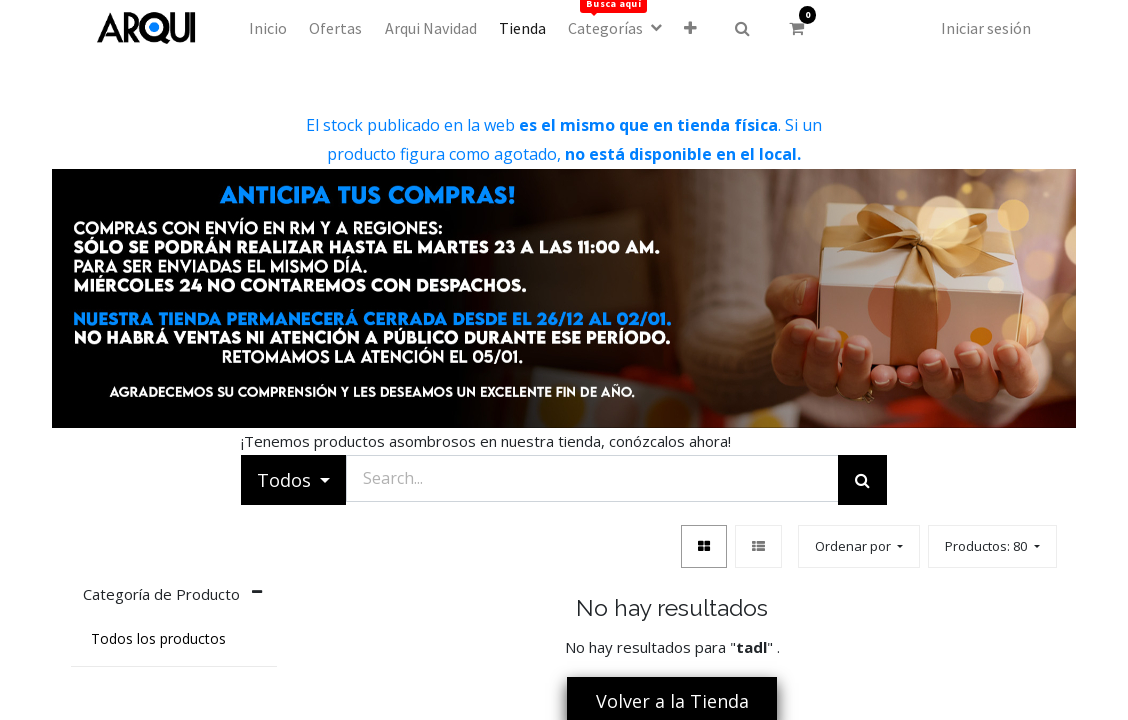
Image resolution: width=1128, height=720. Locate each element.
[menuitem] (268, 28)
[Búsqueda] (862, 480)
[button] (690, 28)
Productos (987, 546)
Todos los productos (158, 639)
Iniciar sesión (986, 28)
